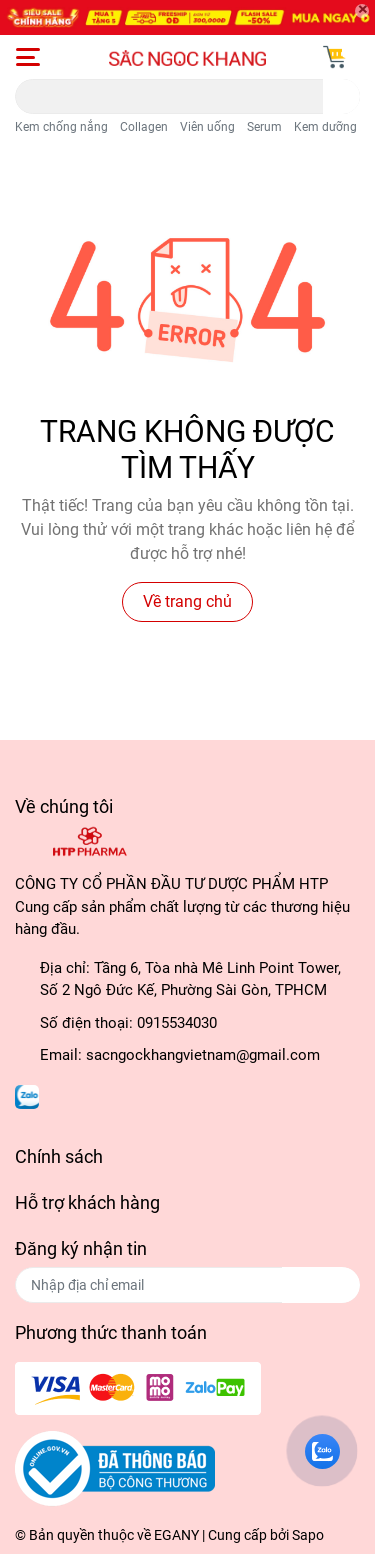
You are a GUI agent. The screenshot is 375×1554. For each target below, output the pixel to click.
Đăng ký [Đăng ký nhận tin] (321, 1284)
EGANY (176, 1535)
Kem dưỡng (325, 127)
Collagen (144, 127)
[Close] (362, 11)
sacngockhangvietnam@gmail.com (203, 1055)
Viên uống (207, 127)
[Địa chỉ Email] (187, 1285)
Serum (264, 127)
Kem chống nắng (61, 127)
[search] (341, 96)
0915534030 (177, 1023)
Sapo (308, 1535)
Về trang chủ (187, 601)
